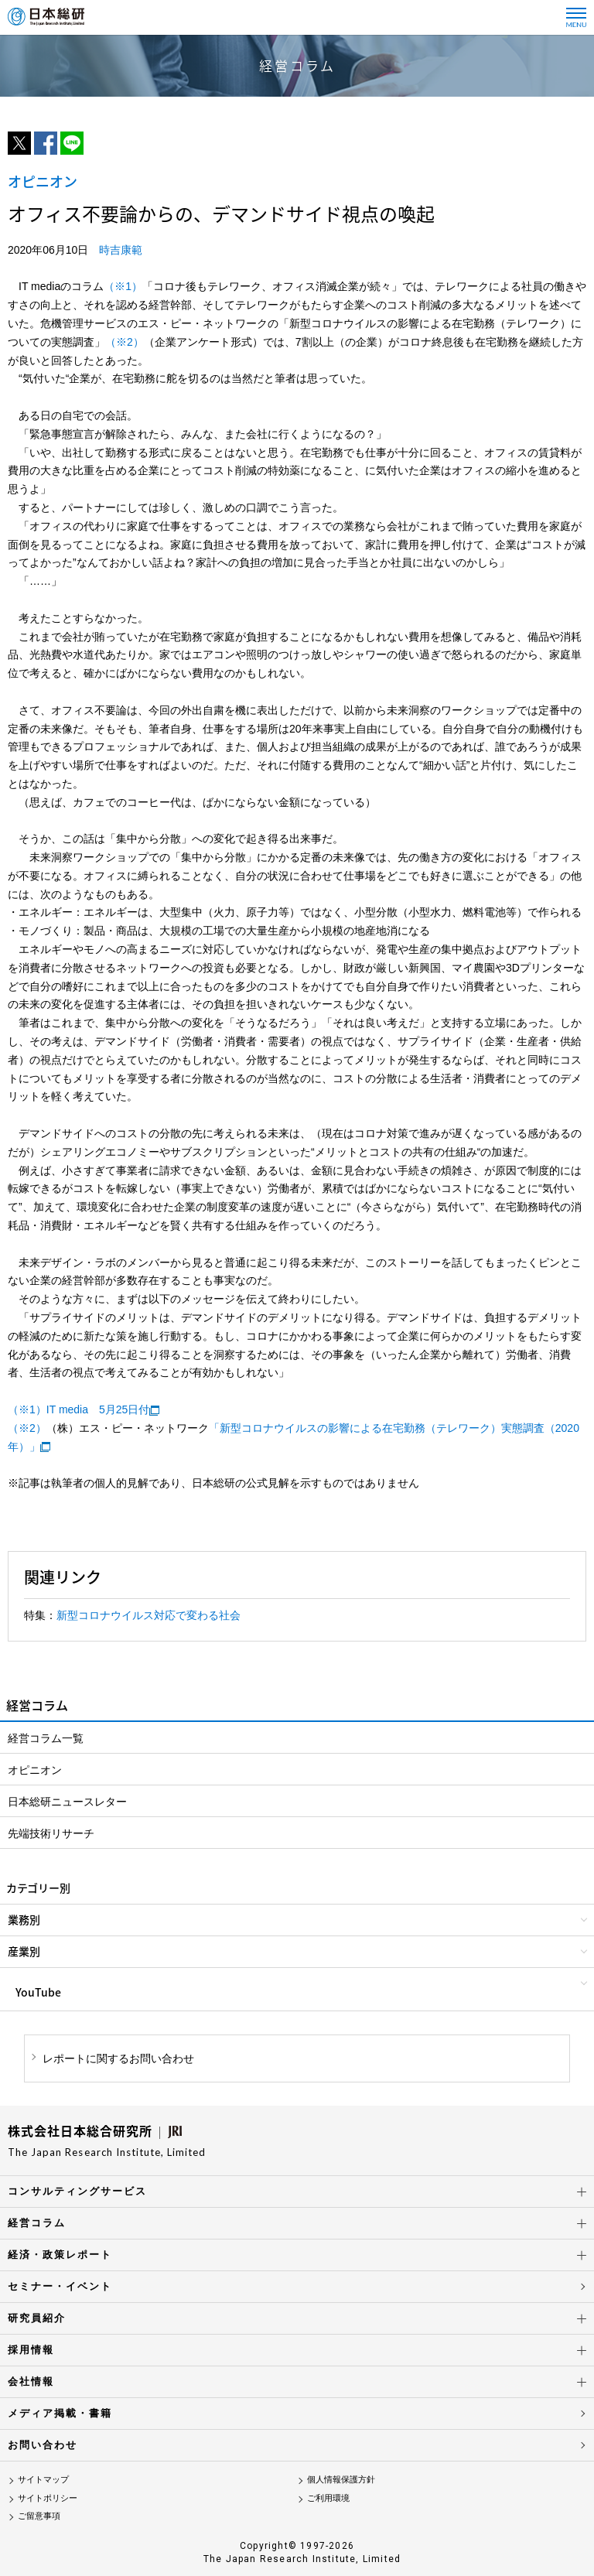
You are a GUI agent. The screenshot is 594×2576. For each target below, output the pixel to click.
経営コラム (37, 2223)
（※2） (124, 342)
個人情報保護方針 (341, 2479)
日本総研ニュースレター (67, 1801)
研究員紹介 (37, 2318)
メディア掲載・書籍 (60, 2413)
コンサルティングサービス (77, 2191)
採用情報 (31, 2350)
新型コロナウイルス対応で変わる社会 (148, 1615)
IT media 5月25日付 (98, 1409)
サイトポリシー (47, 2498)
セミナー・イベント (60, 2286)
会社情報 (31, 2381)
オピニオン (35, 1770)
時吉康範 (120, 250)
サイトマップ (43, 2479)
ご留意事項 (39, 2515)
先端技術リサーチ (51, 1833)
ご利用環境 (328, 2498)
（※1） (123, 286)
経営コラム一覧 (46, 1738)
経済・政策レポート (60, 2254)
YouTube (38, 1992)
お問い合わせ (42, 2445)
